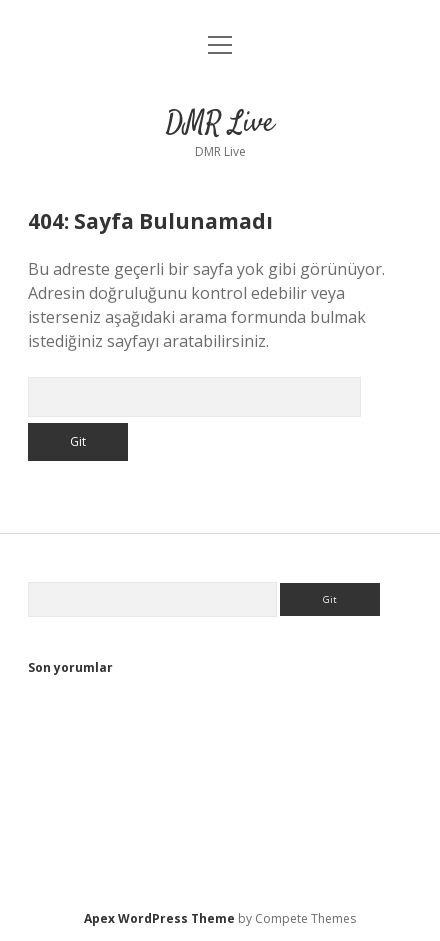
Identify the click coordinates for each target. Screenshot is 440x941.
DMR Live (220, 124)
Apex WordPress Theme (159, 918)
